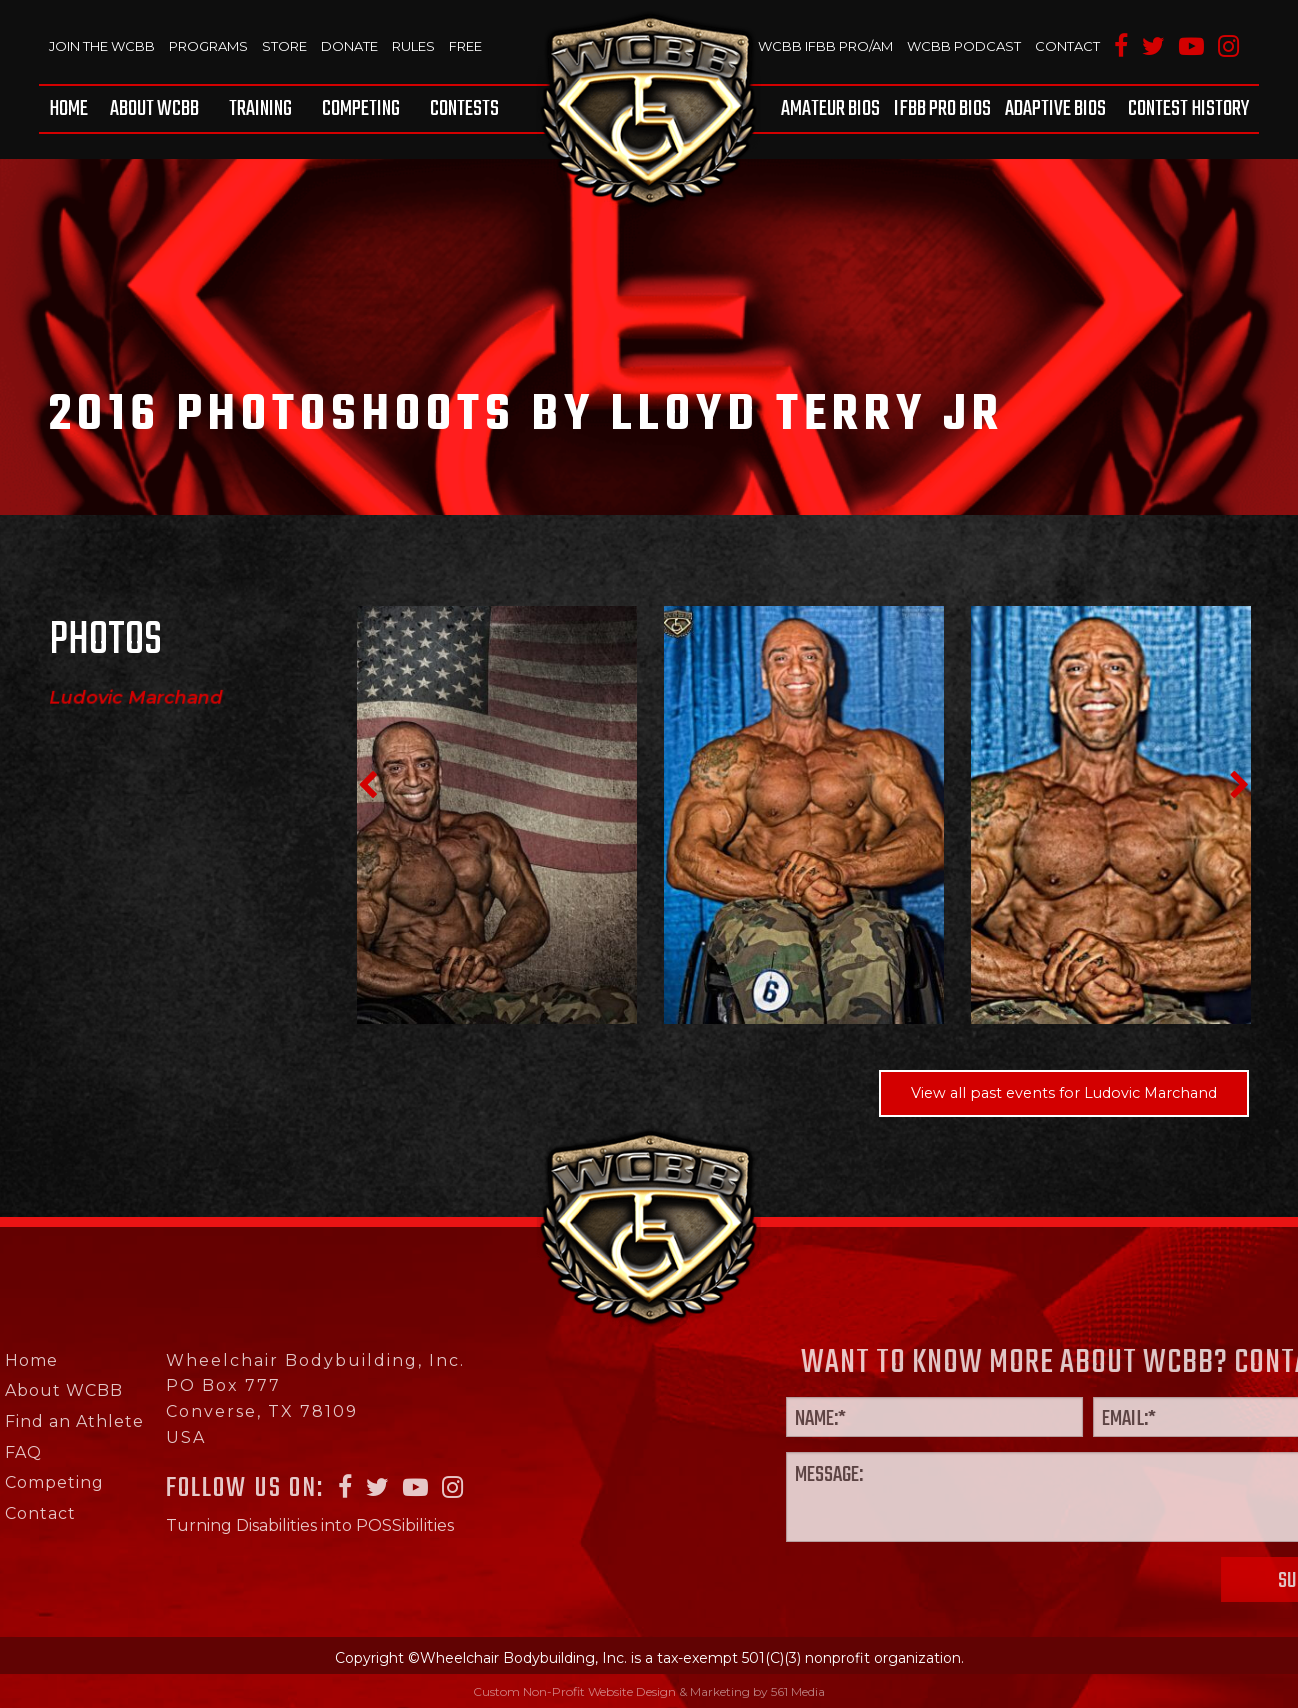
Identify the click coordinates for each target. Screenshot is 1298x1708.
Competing (361, 109)
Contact (1067, 46)
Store (284, 46)
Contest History (1188, 109)
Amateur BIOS (830, 109)
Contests (464, 109)
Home (68, 109)
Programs (208, 46)
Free (465, 46)
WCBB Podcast (964, 46)
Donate (349, 46)
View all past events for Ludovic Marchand (1064, 1093)
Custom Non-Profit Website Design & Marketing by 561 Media (649, 1691)
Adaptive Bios (1055, 109)
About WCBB (154, 109)
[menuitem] (72, 109)
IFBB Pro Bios (942, 109)
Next (1239, 785)
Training (260, 109)
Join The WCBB (102, 46)
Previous (367, 785)
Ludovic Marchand (136, 698)
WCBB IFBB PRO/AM (825, 46)
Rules (413, 46)
